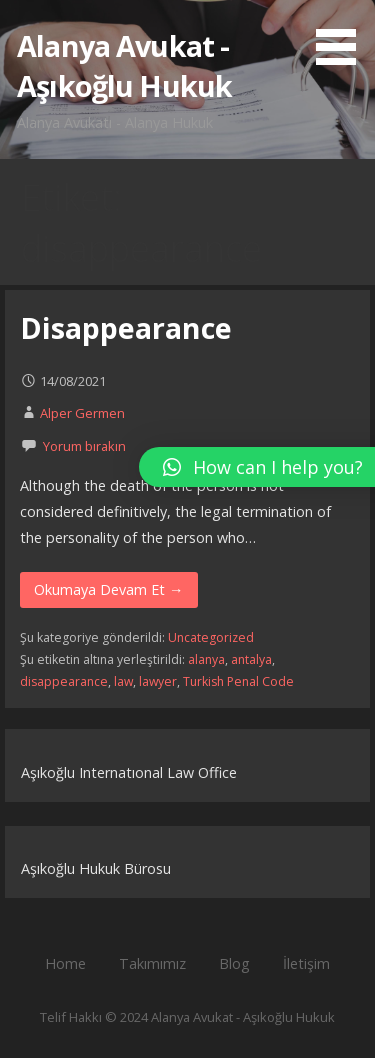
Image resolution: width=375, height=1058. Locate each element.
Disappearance (126, 327)
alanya (206, 659)
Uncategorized (211, 637)
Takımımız (152, 963)
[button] (343, 36)
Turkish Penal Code (238, 681)
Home (65, 963)
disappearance (64, 681)
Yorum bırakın (84, 446)
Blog (234, 963)
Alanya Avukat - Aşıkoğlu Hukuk (124, 65)
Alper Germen (82, 413)
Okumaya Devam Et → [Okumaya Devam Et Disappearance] (108, 589)
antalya (251, 659)
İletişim (306, 963)
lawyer (158, 681)
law (123, 681)
